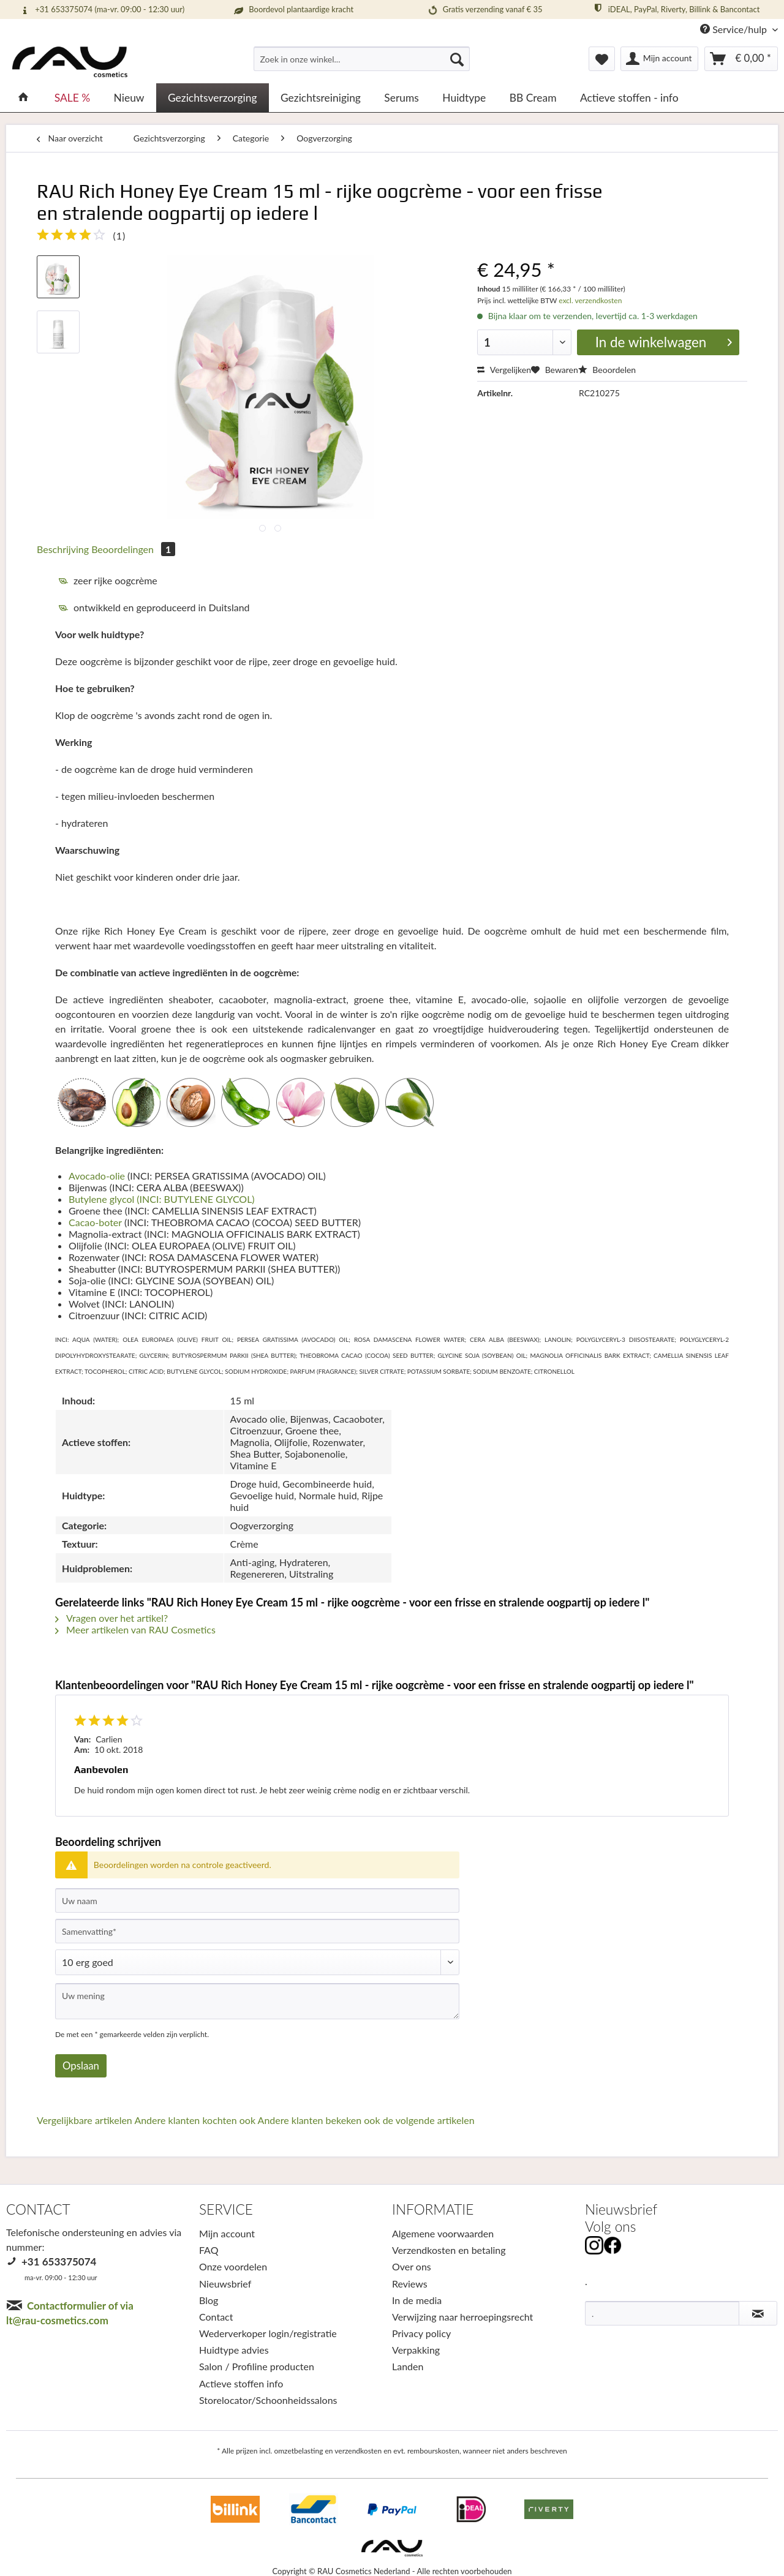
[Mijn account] (659, 59)
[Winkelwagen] (741, 59)
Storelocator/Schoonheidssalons (268, 2400)
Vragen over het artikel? (111, 1618)
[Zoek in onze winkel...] (362, 59)
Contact (216, 2316)
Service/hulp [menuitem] (734, 29)
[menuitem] (362, 64)
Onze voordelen (233, 2266)
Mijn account (227, 2233)
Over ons (411, 2266)
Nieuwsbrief (225, 2283)
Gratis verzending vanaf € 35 (484, 10)
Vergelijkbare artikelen (84, 2120)
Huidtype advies (234, 2350)
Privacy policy (421, 2333)
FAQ (208, 2250)
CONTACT (38, 2209)
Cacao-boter (95, 1222)
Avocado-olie (97, 1175)
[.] (662, 2313)
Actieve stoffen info (241, 2383)
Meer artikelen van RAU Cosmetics (135, 1629)
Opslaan (80, 2065)
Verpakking (416, 2350)
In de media (417, 2300)
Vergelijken (504, 369)
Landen (407, 2366)
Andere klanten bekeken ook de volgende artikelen (366, 2120)
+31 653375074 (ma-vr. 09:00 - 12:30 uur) (101, 9)
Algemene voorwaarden (443, 2233)
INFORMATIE (432, 2209)
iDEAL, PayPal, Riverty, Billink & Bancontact (676, 9)
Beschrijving (63, 549)
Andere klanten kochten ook (194, 2120)
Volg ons (610, 2226)
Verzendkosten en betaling (449, 2250)
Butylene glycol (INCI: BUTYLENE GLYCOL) (163, 1199)
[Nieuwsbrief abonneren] (758, 2313)
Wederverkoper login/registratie (268, 2333)
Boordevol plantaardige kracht (293, 9)
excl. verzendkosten (589, 300)
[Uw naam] (257, 1900)
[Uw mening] (257, 2001)
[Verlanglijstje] (602, 59)
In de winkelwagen (663, 341)
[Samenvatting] (257, 1931)
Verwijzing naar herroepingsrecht (462, 2316)
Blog (208, 2300)
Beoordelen (607, 369)
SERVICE (226, 2209)
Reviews (410, 2283)
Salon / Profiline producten (256, 2366)
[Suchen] (457, 59)
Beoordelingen (133, 549)
